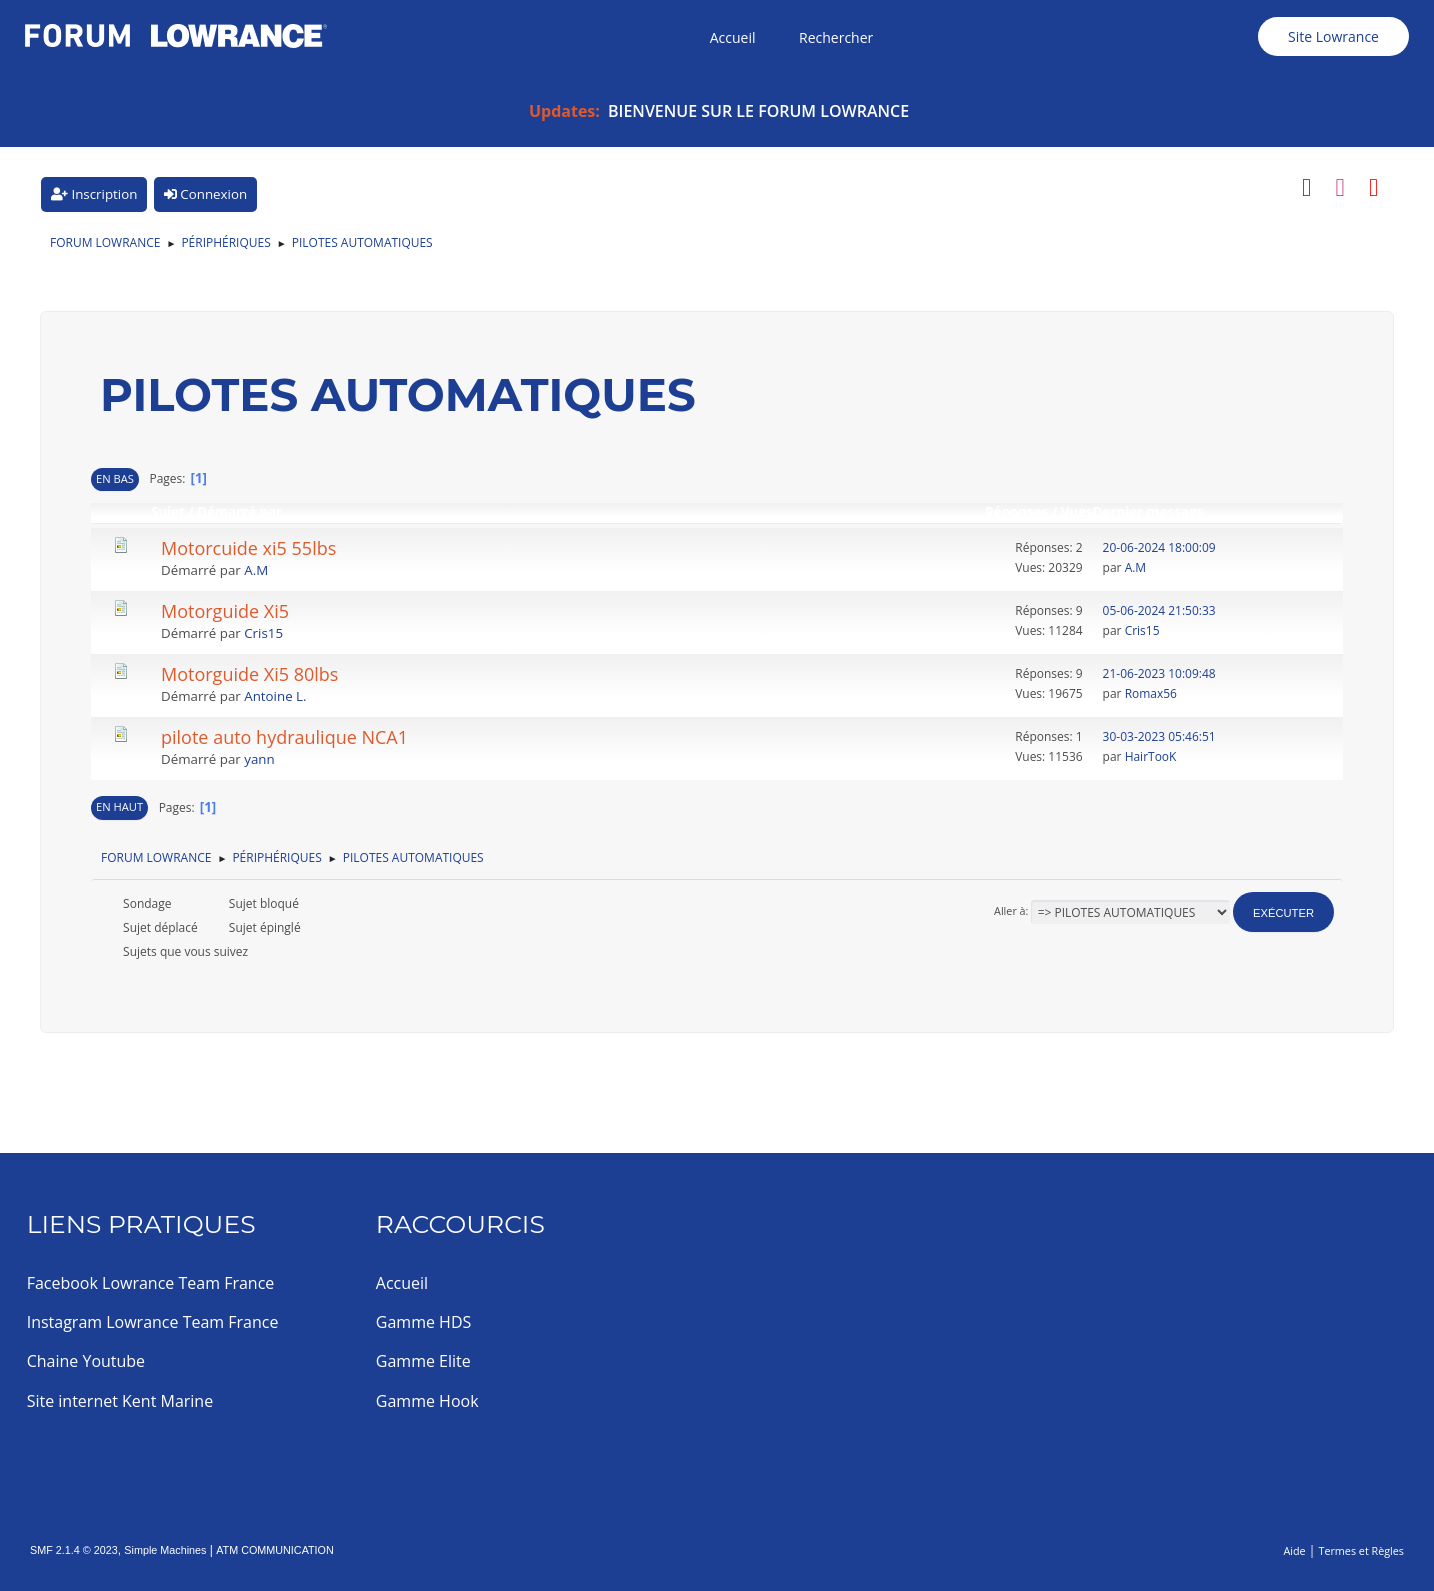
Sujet (168, 512)
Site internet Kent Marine (120, 1401)
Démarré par (239, 512)
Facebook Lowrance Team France (151, 1283)
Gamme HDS (423, 1322)
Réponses (1016, 512)
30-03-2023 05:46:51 (1159, 736)
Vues (1077, 512)
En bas (115, 478)
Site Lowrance (1333, 36)
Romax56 (1151, 693)
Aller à (1010, 910)
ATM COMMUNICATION (275, 1550)
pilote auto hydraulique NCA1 (284, 737)
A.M (256, 570)
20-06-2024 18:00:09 (1159, 547)
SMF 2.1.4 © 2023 (74, 1550)
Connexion (205, 194)
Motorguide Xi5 (225, 611)
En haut (119, 806)
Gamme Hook (427, 1401)
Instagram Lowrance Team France (153, 1322)
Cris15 (263, 633)
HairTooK (1151, 756)
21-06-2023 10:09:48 (1159, 673)
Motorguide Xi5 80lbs (249, 674)
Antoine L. (275, 696)
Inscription (94, 194)
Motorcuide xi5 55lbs (248, 548)
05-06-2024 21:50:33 (1159, 610)
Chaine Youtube (86, 1361)
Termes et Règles (1361, 1550)
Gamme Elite (423, 1361)
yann (259, 759)
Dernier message (1158, 512)
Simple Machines (165, 1550)
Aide (1294, 1550)
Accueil (402, 1283)
